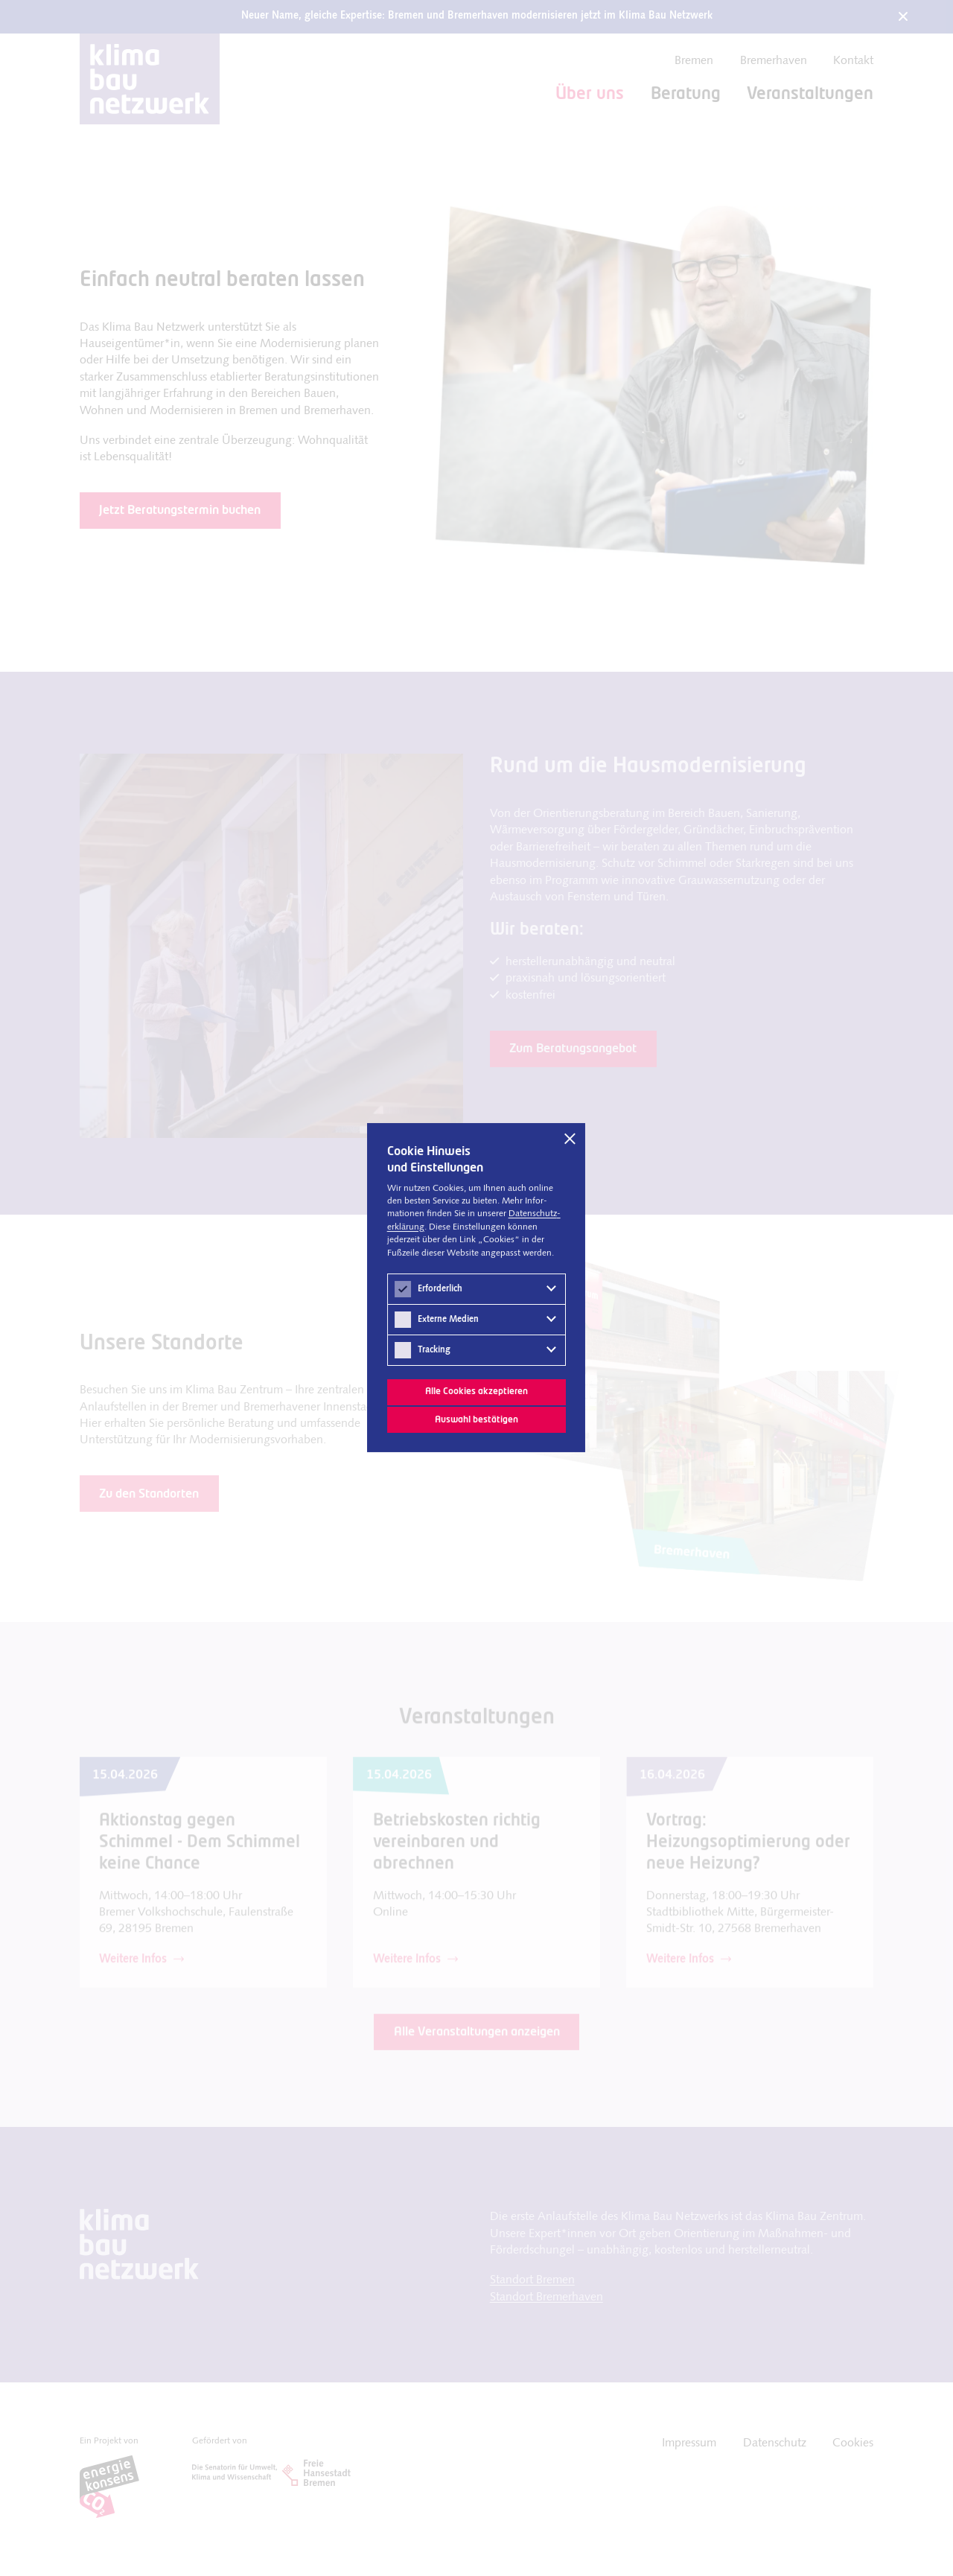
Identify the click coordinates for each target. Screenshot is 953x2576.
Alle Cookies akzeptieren (476, 1391)
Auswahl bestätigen (476, 1419)
